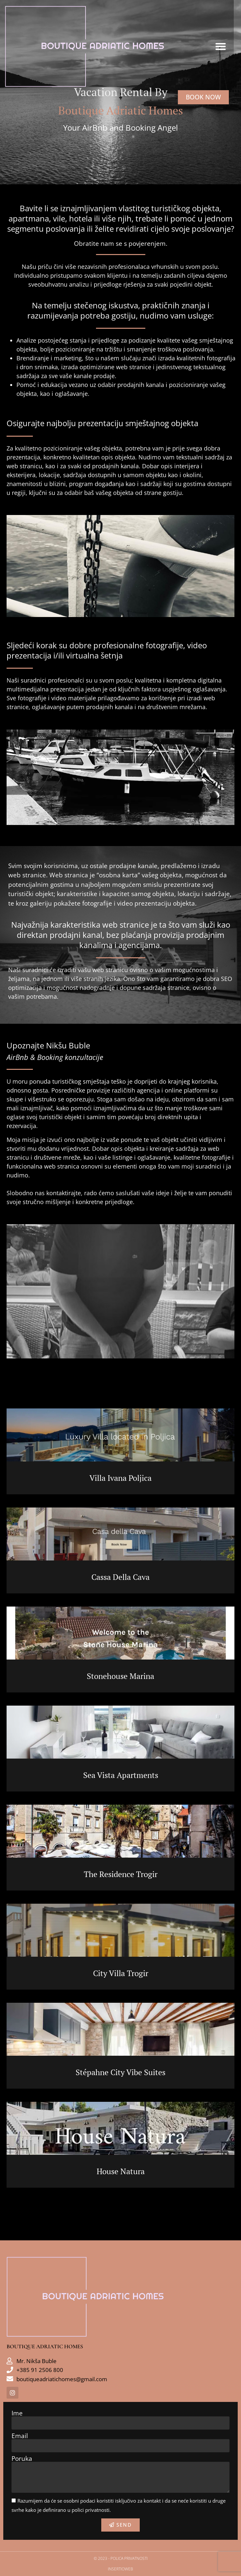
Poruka (22, 2459)
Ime (17, 2413)
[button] (227, 47)
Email (20, 2436)
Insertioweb (120, 2569)
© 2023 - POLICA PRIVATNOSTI (121, 2558)
